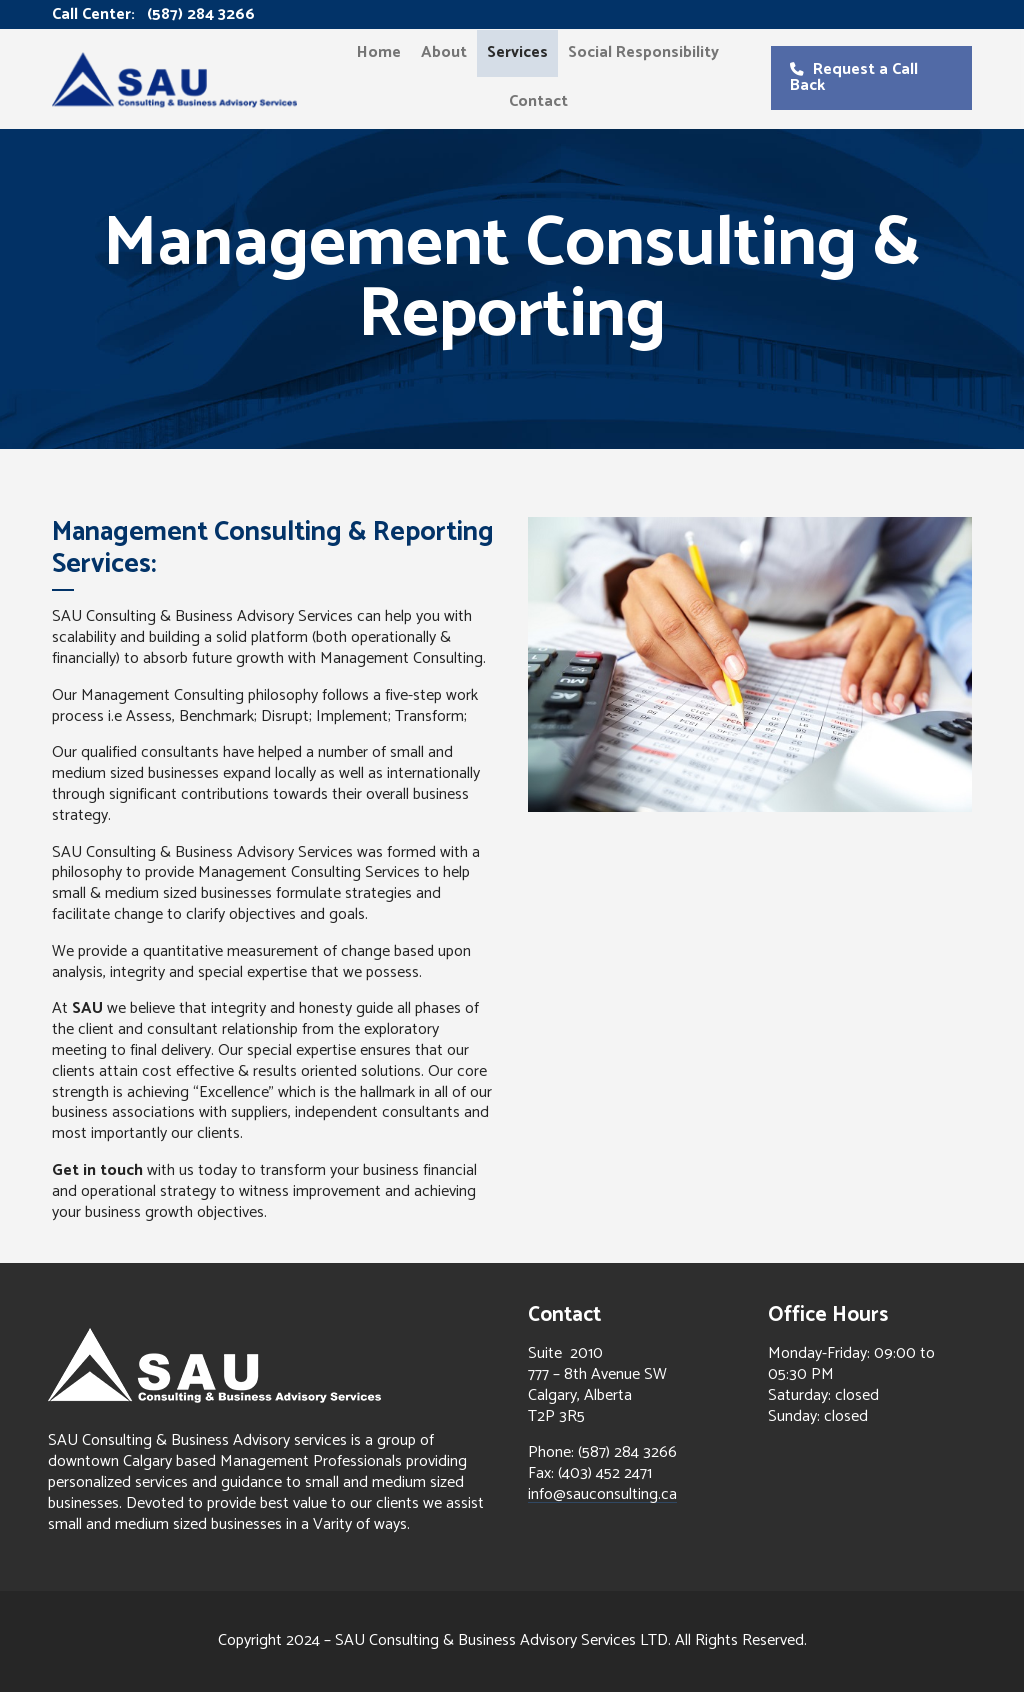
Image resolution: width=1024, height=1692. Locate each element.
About (444, 52)
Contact (538, 101)
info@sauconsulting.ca (602, 1494)
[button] (871, 78)
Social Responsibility (643, 52)
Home (379, 52)
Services (517, 52)
